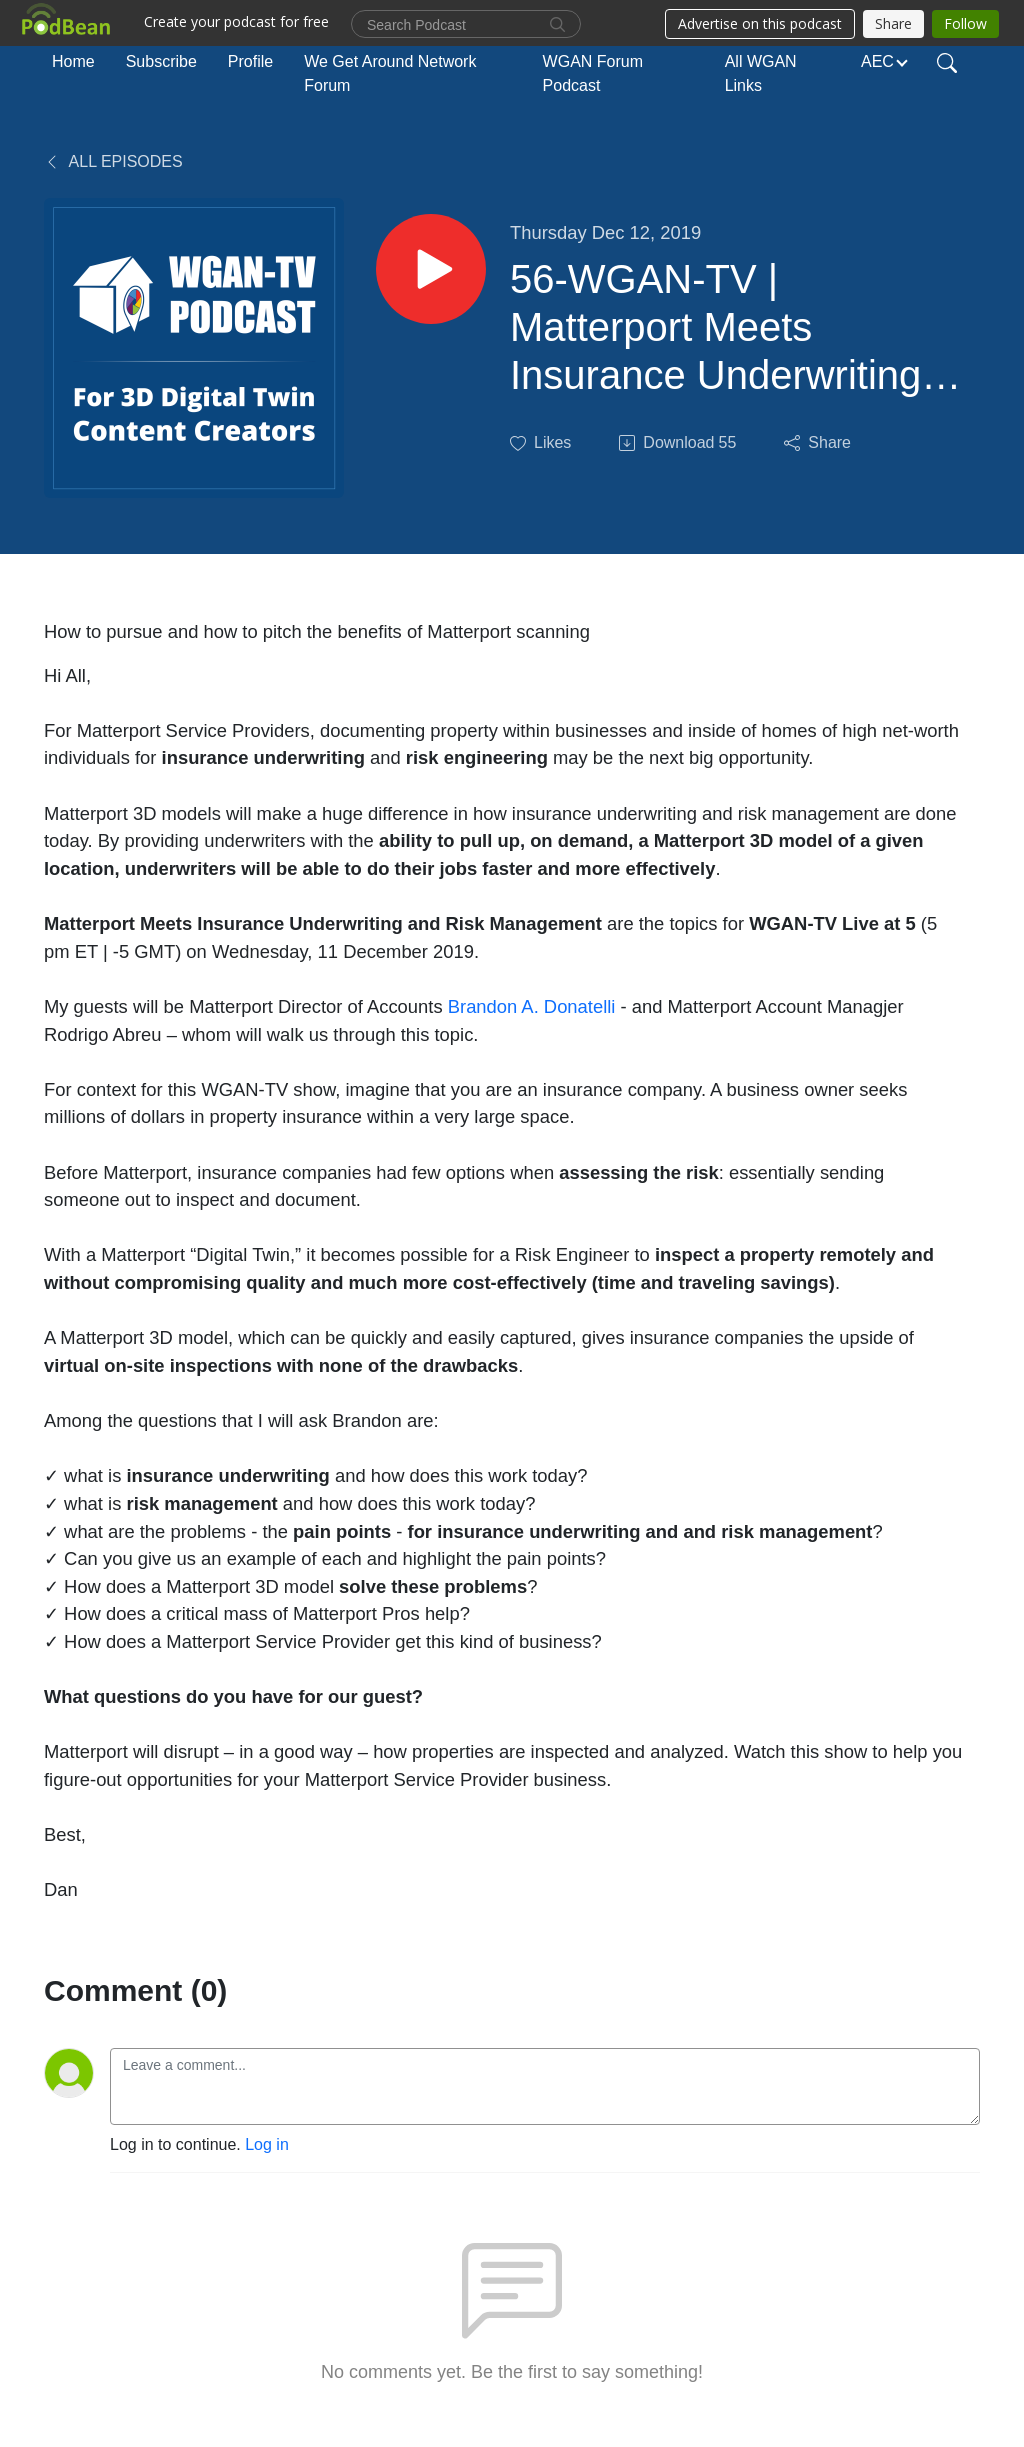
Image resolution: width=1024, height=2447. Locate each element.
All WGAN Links (761, 73)
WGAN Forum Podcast (593, 73)
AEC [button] (877, 61)
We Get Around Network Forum (390, 73)
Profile (250, 61)
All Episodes (113, 161)
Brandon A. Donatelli (532, 1006)
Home (73, 61)
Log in (267, 2144)
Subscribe (161, 61)
